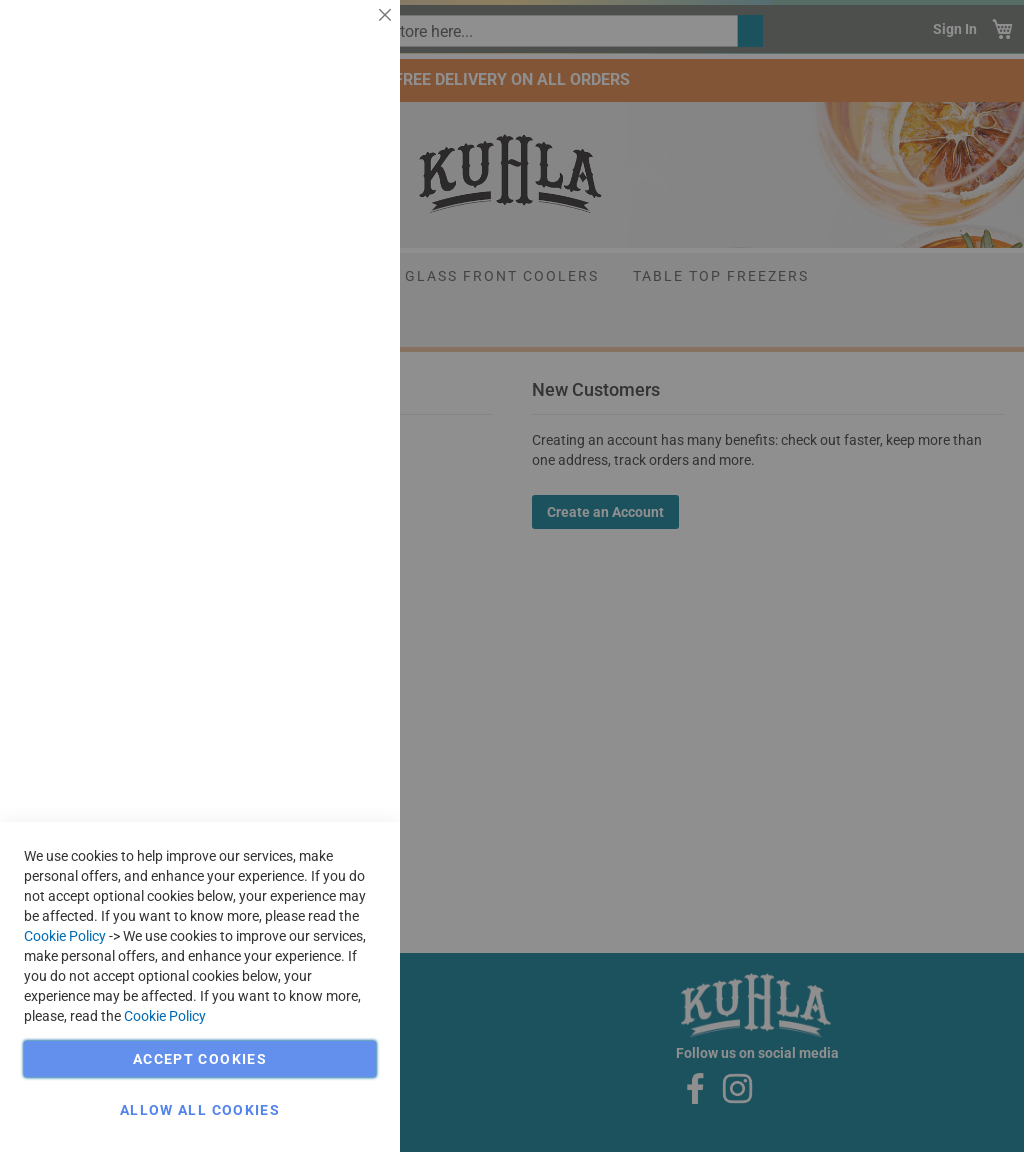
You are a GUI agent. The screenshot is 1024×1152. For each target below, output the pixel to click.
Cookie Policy (65, 936)
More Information (320, 165)
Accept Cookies (200, 1059)
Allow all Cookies (200, 1110)
